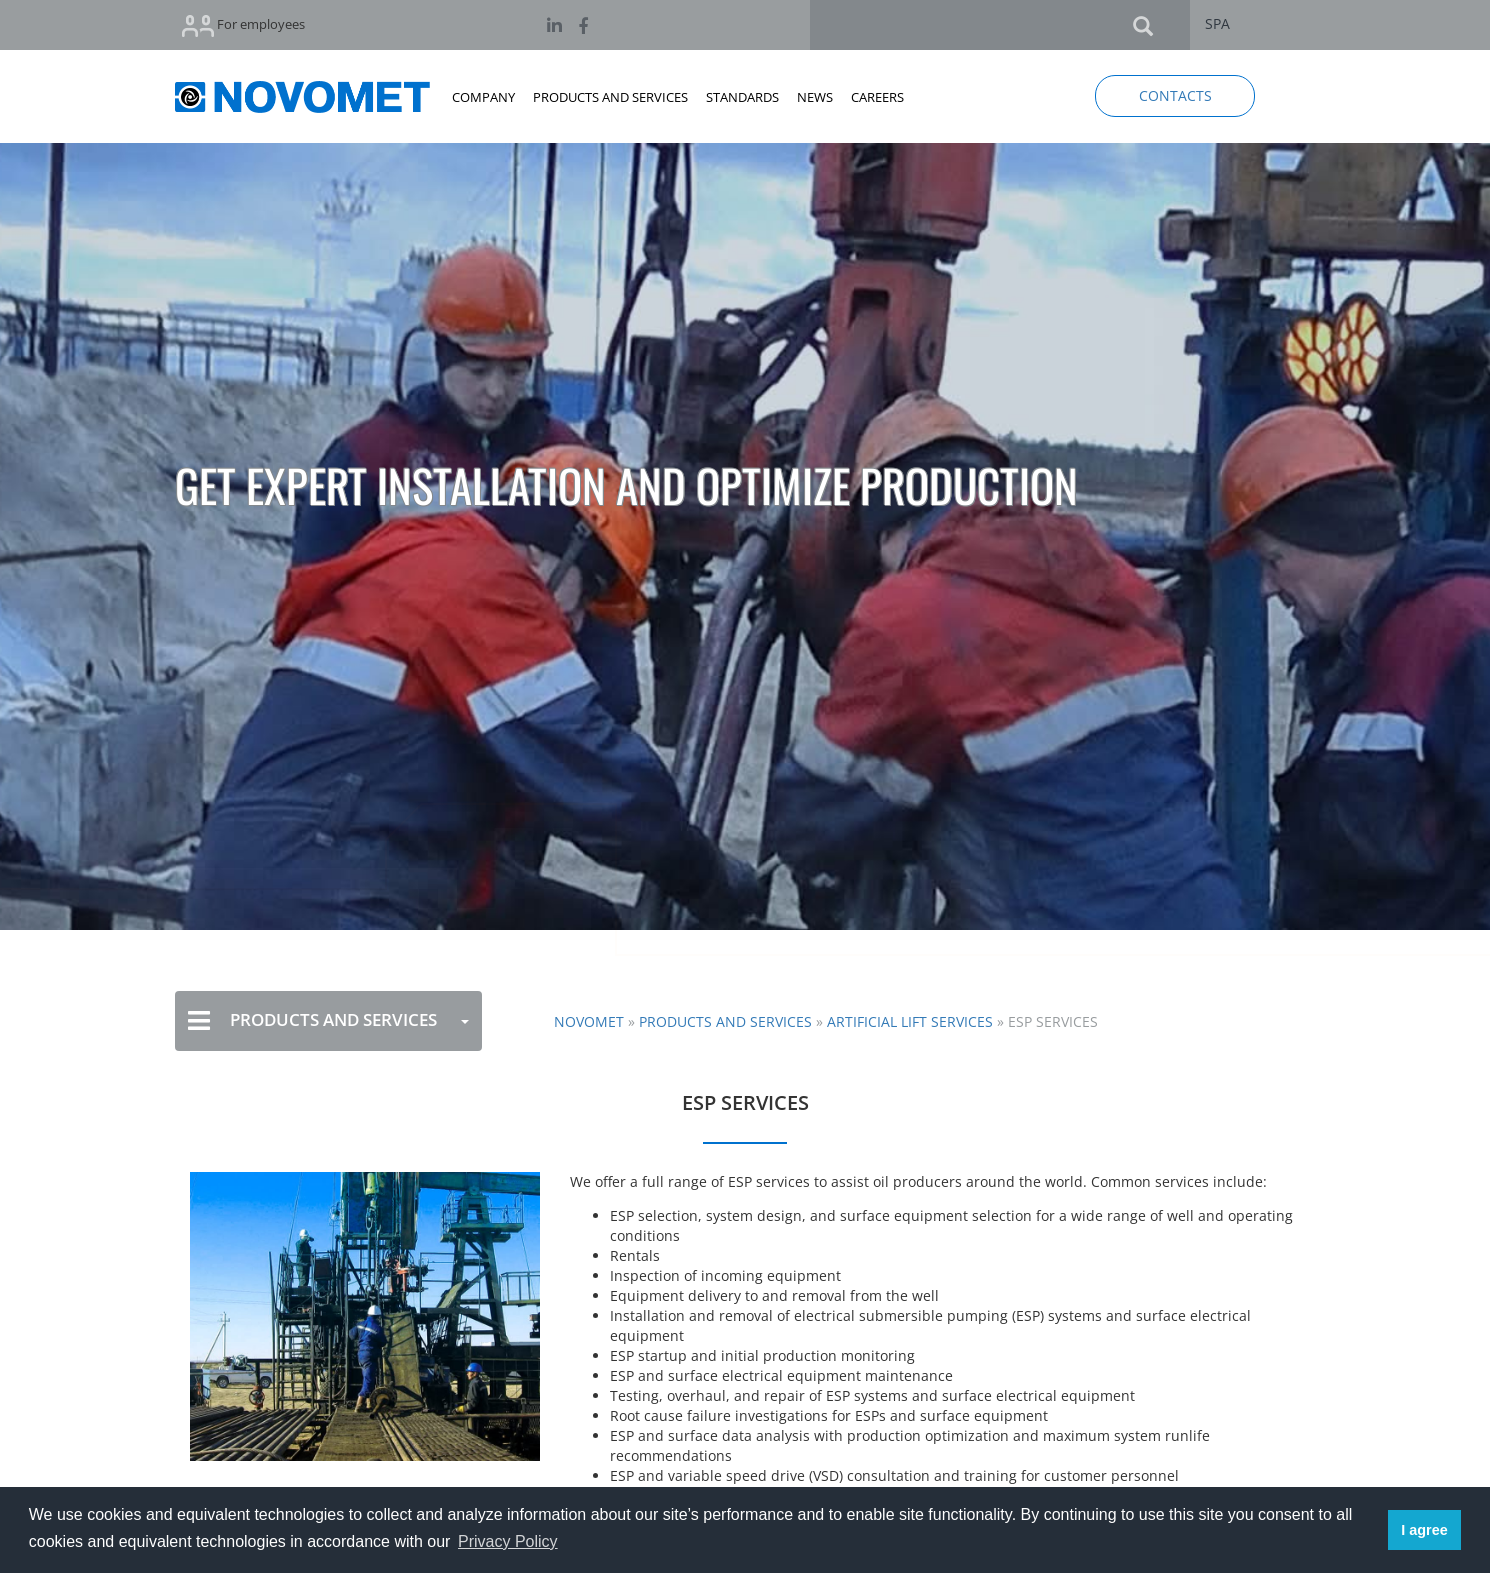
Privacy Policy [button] (508, 1541)
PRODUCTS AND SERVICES (610, 97)
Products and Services (725, 1021)
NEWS (815, 97)
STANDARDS (742, 97)
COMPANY (483, 97)
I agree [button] (1424, 1530)
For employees (243, 25)
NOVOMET (589, 1021)
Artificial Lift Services (910, 1021)
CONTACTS (1175, 95)
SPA (1217, 23)
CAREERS (877, 97)
